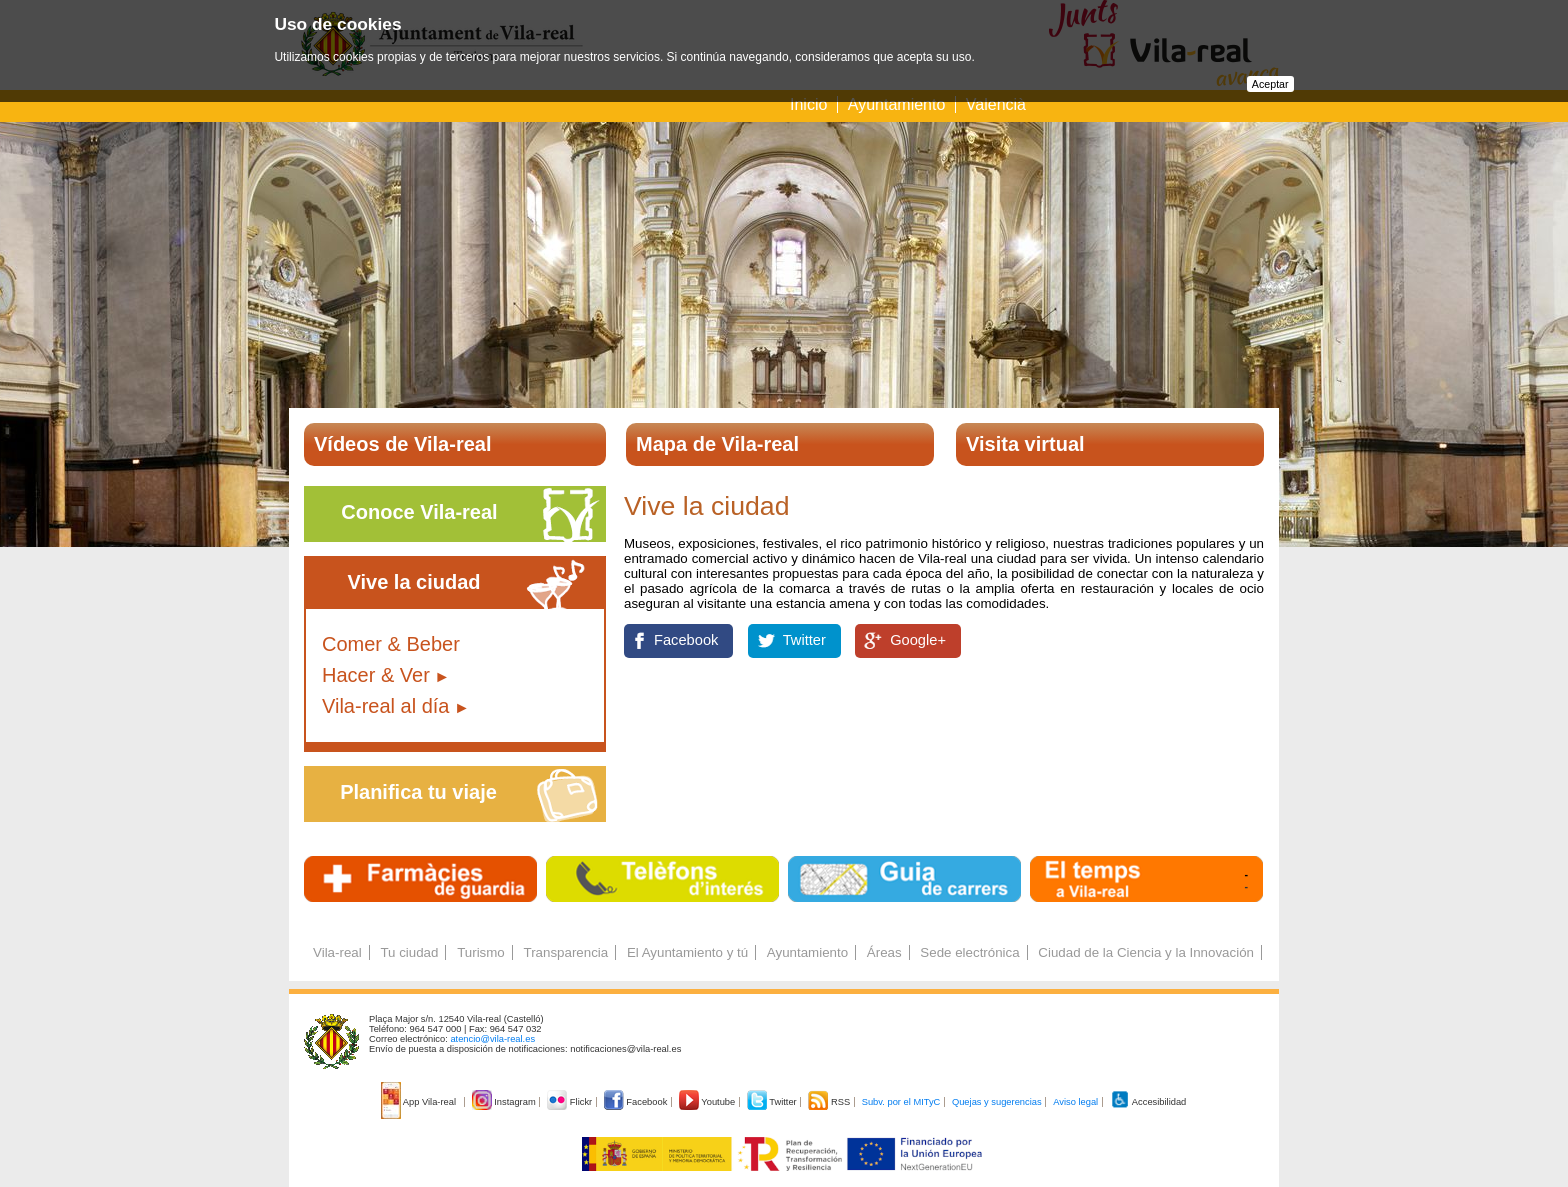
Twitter (804, 640)
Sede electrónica (969, 952)
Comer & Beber (391, 644)
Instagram (505, 1102)
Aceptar (1270, 84)
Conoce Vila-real (419, 512)
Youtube (708, 1102)
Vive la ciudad (413, 582)
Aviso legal (1075, 1102)
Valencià (996, 104)
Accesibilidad (1148, 1102)
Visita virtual (1025, 444)
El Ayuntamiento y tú (687, 952)
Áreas (884, 952)
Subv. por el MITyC (901, 1102)
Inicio (808, 104)
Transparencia (565, 952)
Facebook (686, 640)
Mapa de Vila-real (717, 444)
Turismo (481, 952)
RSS (830, 1102)
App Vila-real (420, 1102)
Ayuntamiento (897, 104)
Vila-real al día (385, 706)
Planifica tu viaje (418, 792)
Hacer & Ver (376, 675)
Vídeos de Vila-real (403, 444)
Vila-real (337, 952)
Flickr (570, 1102)
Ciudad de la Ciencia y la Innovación (1146, 952)
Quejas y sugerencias (997, 1102)
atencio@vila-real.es (492, 1039)
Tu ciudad (409, 952)
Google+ (918, 640)
